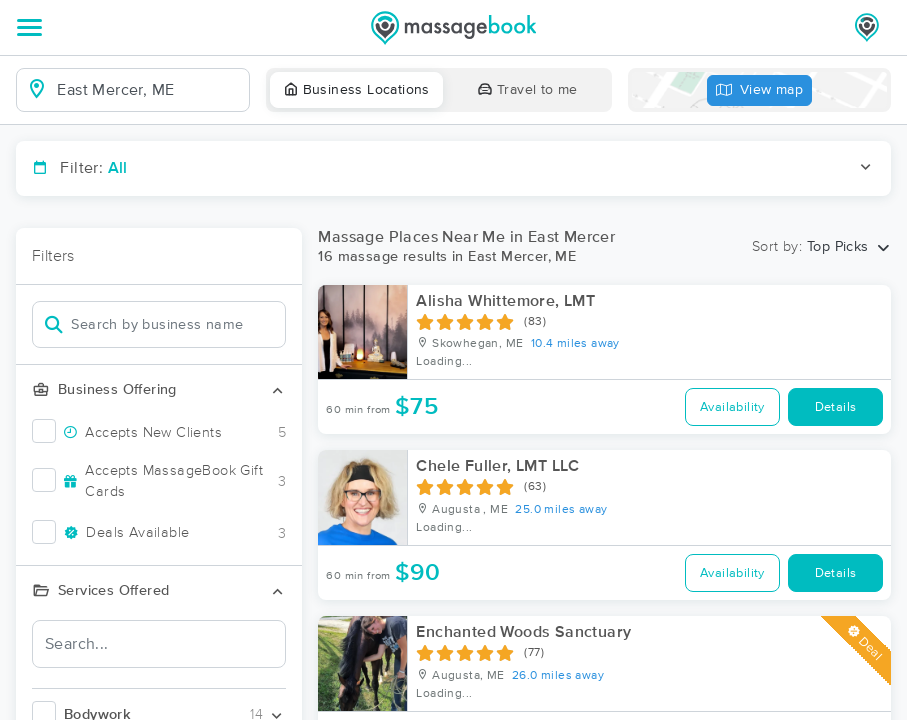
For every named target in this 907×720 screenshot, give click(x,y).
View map (760, 90)
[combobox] (148, 90)
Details (836, 407)
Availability (732, 407)
